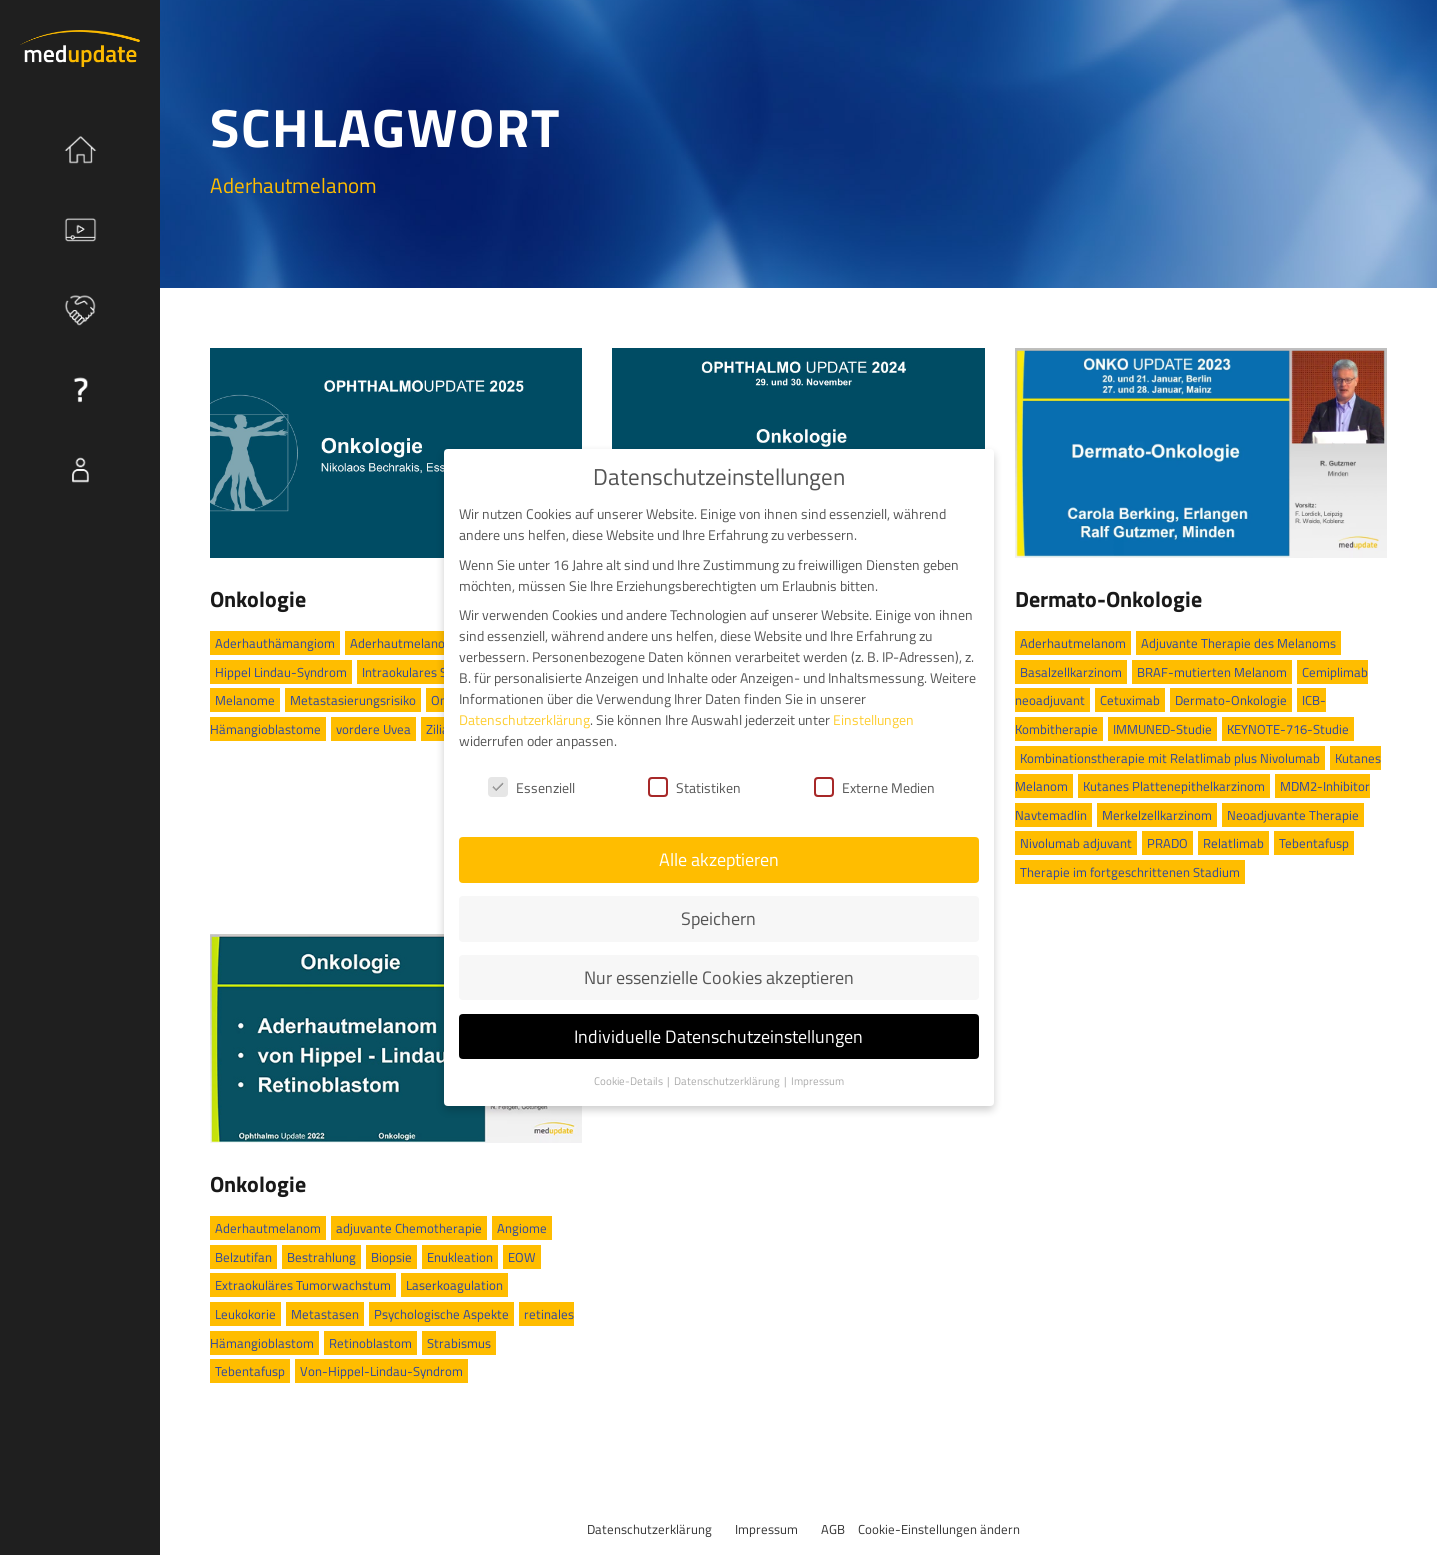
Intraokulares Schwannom (435, 672)
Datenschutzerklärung (649, 1529)
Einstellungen (873, 719)
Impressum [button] (817, 1081)
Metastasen (325, 1314)
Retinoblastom (370, 1343)
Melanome (245, 700)
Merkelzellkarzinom (1157, 815)
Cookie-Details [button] (629, 1081)
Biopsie (391, 1257)
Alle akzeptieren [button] (719, 859)
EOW (522, 1257)
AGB (833, 1529)
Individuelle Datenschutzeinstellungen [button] (718, 1036)
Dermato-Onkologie (1108, 599)
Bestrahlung (321, 1257)
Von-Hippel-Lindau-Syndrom (381, 1371)
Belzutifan (243, 1257)
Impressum (766, 1529)
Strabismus (459, 1343)
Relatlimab (1233, 843)
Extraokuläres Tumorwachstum (303, 1285)
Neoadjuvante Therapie (1293, 815)
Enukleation (460, 1257)
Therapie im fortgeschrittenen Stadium (1130, 872)
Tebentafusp (1314, 843)
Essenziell (531, 787)
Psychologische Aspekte (441, 1314)
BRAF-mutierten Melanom (1212, 672)
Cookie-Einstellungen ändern (939, 1529)
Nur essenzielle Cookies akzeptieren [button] (719, 977)
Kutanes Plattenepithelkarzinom (1174, 786)
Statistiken (694, 787)
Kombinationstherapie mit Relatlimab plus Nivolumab (1170, 758)
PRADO (1167, 843)
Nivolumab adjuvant (1076, 843)
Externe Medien (874, 787)
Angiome (522, 1228)
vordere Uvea (373, 729)
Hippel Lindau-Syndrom (281, 672)
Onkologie (258, 599)
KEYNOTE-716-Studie (1288, 729)
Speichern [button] (718, 918)
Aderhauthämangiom (275, 643)
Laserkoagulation (454, 1285)
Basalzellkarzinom (1071, 672)
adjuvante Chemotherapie (409, 1228)
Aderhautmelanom (403, 643)
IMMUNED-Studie (1162, 729)
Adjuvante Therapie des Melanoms (1238, 643)
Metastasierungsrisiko (353, 700)
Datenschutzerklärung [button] (728, 1081)
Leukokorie (245, 1314)
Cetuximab (1130, 700)
